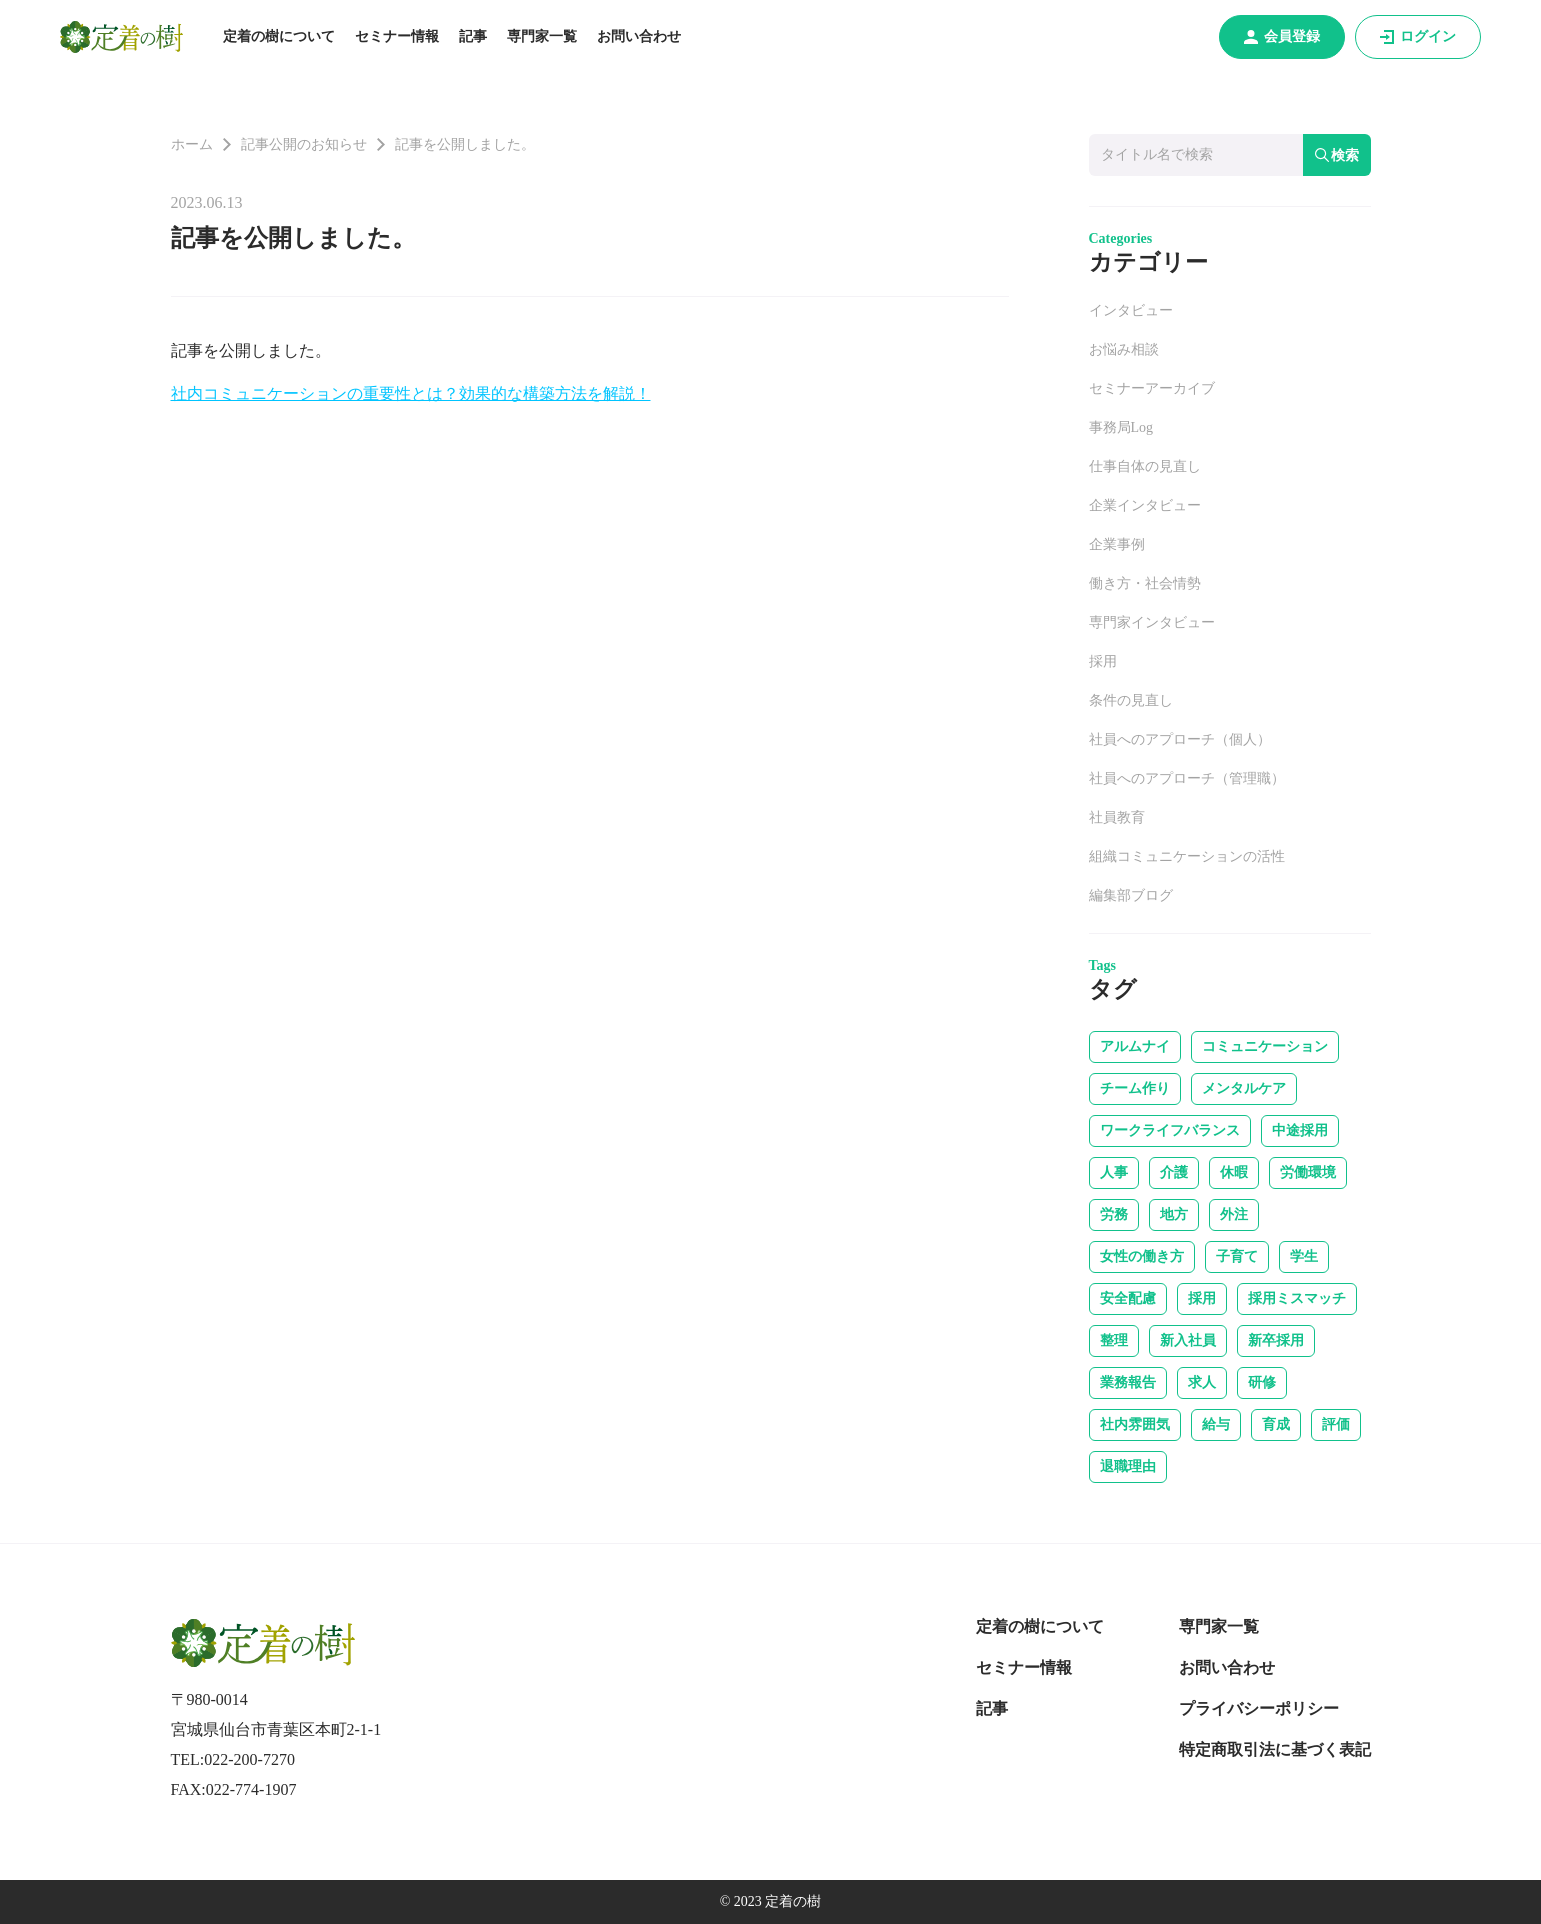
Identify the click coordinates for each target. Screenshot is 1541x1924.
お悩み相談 (1124, 349)
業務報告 (1128, 1382)
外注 (1234, 1214)
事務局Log (1121, 427)
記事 (473, 36)
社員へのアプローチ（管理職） (1187, 778)
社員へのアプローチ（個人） (1180, 739)
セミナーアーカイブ (1152, 388)
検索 (1337, 155)
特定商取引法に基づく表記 (1275, 1749)
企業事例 (1117, 544)
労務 (1114, 1214)
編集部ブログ (1131, 895)
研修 (1262, 1382)
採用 (1103, 661)
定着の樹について (279, 36)
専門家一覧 (542, 36)
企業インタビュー (1145, 505)
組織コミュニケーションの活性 (1187, 856)
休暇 (1234, 1172)
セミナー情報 (397, 36)
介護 (1174, 1172)
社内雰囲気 (1135, 1424)
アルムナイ (1135, 1046)
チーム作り (1135, 1088)
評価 (1336, 1424)
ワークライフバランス (1170, 1130)
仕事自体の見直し (1145, 466)
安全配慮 (1128, 1298)
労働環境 (1308, 1172)
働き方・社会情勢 (1145, 583)
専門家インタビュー (1152, 622)
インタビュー (1131, 310)
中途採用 (1300, 1130)
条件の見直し (1131, 700)
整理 (1114, 1340)
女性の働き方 (1142, 1256)
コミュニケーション (1265, 1046)
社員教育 (1117, 817)
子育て (1237, 1256)
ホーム (192, 144)
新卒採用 (1276, 1340)
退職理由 (1128, 1466)
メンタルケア (1244, 1088)
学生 (1304, 1256)
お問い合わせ (639, 36)
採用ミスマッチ (1297, 1298)
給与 (1216, 1424)
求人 (1202, 1382)
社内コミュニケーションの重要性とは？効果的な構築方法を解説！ (411, 393)
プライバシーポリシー (1259, 1708)
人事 (1114, 1172)
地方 (1174, 1214)
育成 (1276, 1424)
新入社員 (1188, 1340)
